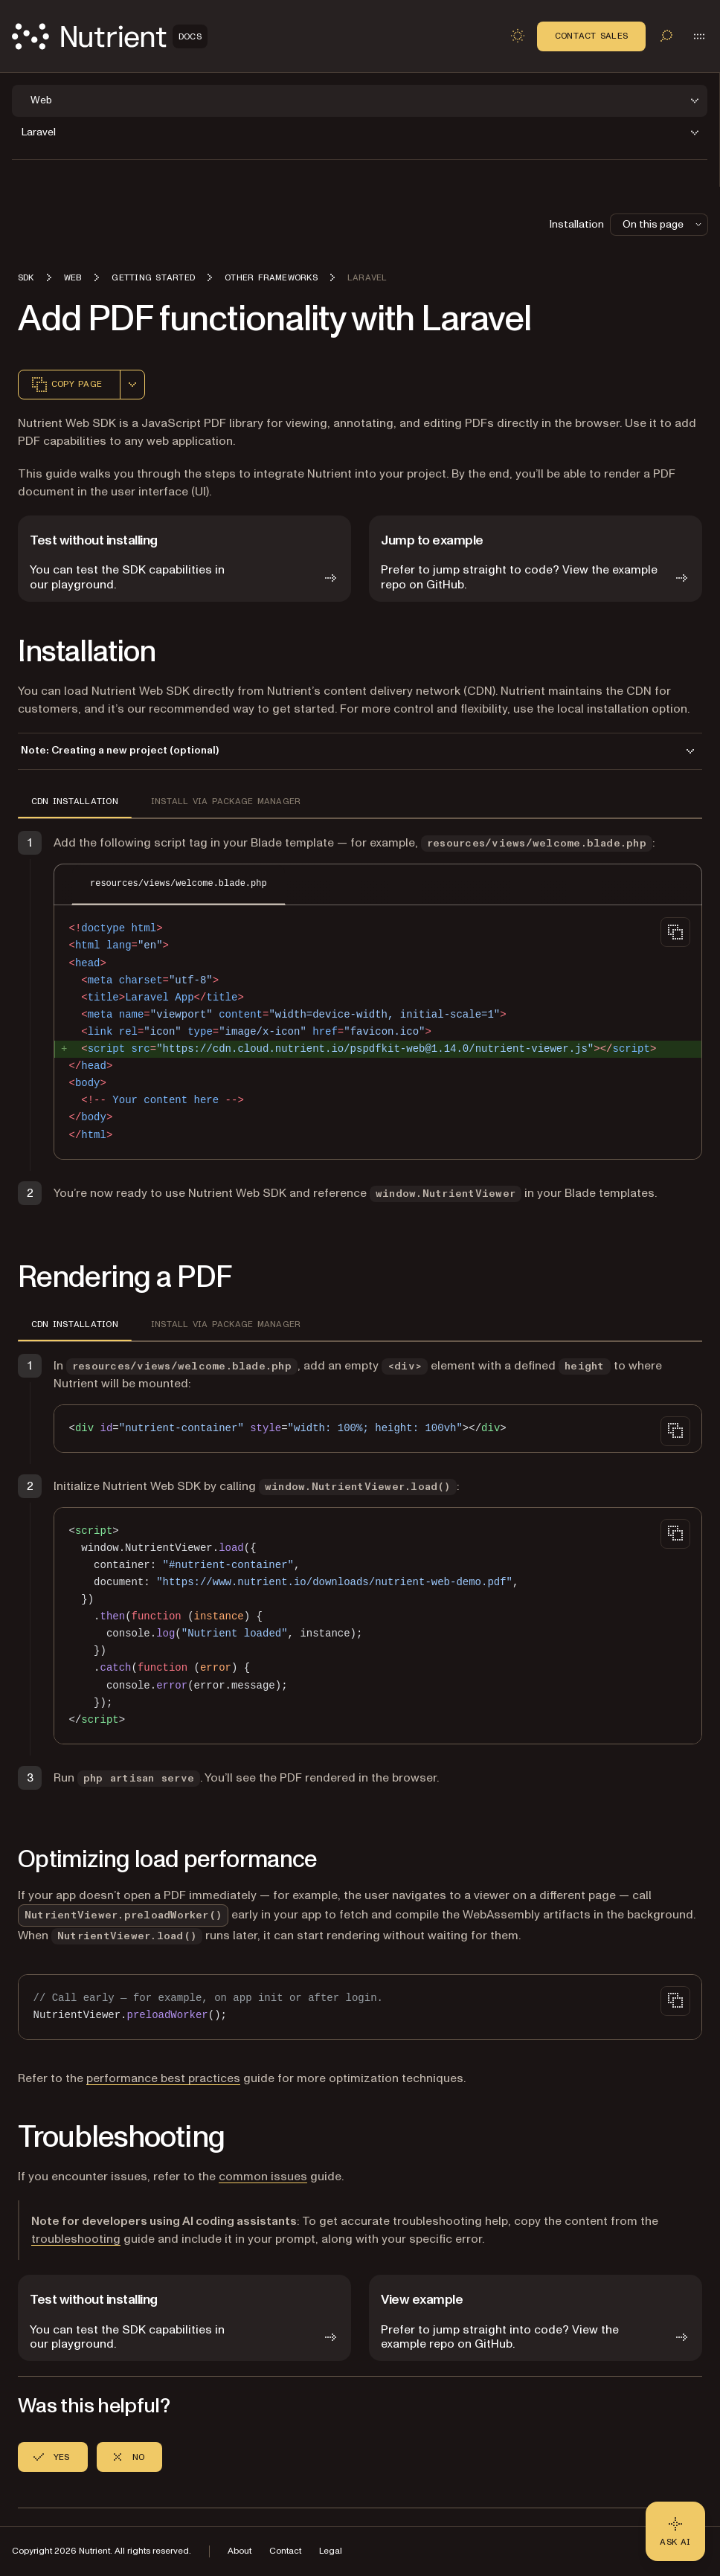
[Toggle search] (666, 36)
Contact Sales (591, 35)
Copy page (66, 385)
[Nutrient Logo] (110, 36)
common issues (263, 2176)
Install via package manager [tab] (225, 801)
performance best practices (163, 2078)
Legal (330, 2551)
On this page (663, 224)
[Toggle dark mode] (517, 36)
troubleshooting (75, 2239)
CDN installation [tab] (74, 801)
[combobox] (132, 384)
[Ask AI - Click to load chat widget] (675, 2531)
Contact (285, 2551)
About (239, 2551)
